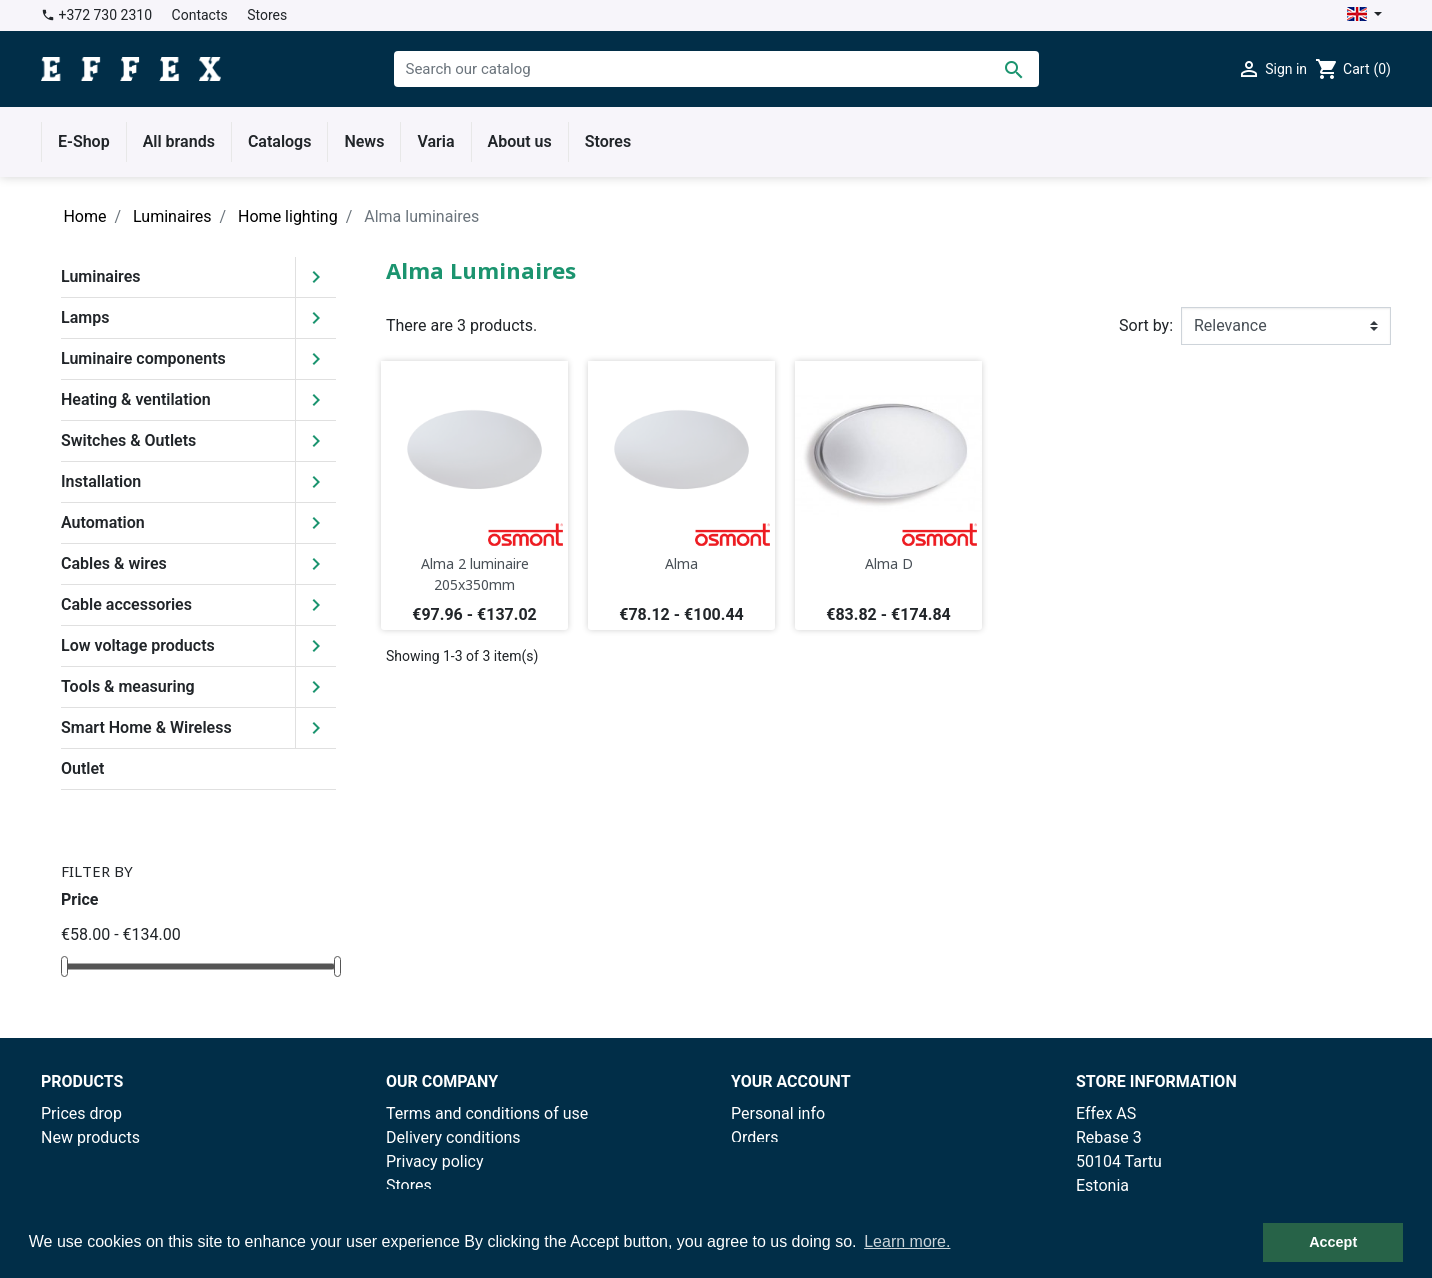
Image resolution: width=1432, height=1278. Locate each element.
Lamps (85, 317)
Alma (681, 563)
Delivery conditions (453, 1137)
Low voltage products (138, 645)
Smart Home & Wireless (146, 727)
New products (90, 1137)
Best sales (78, 1161)
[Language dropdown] (1364, 15)
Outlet (82, 768)
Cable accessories (126, 604)
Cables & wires (114, 563)
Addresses (769, 1185)
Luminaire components (143, 358)
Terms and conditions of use (487, 1113)
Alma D (889, 563)
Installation (101, 481)
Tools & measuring (128, 686)
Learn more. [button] (907, 1241)
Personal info (778, 1113)
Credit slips (771, 1161)
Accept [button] (1333, 1242)
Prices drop (81, 1113)
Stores (267, 15)
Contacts (200, 15)
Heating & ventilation (136, 399)
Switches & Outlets (128, 440)
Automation (103, 522)
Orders (754, 1137)
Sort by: (1146, 325)
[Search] (716, 69)
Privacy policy (435, 1161)
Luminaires (101, 276)
